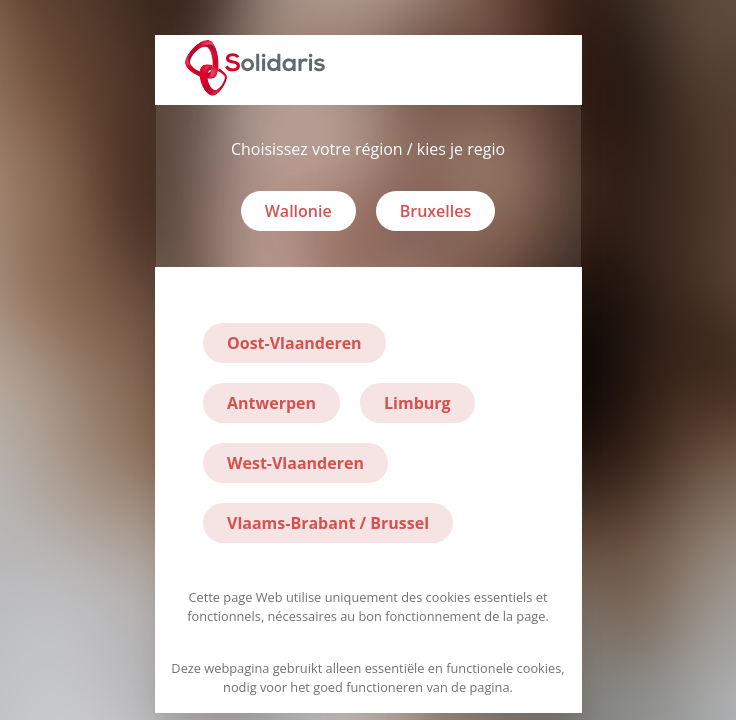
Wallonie (298, 211)
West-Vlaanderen (295, 463)
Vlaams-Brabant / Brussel (328, 523)
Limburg (417, 403)
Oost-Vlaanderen (294, 343)
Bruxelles (436, 211)
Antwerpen (271, 403)
